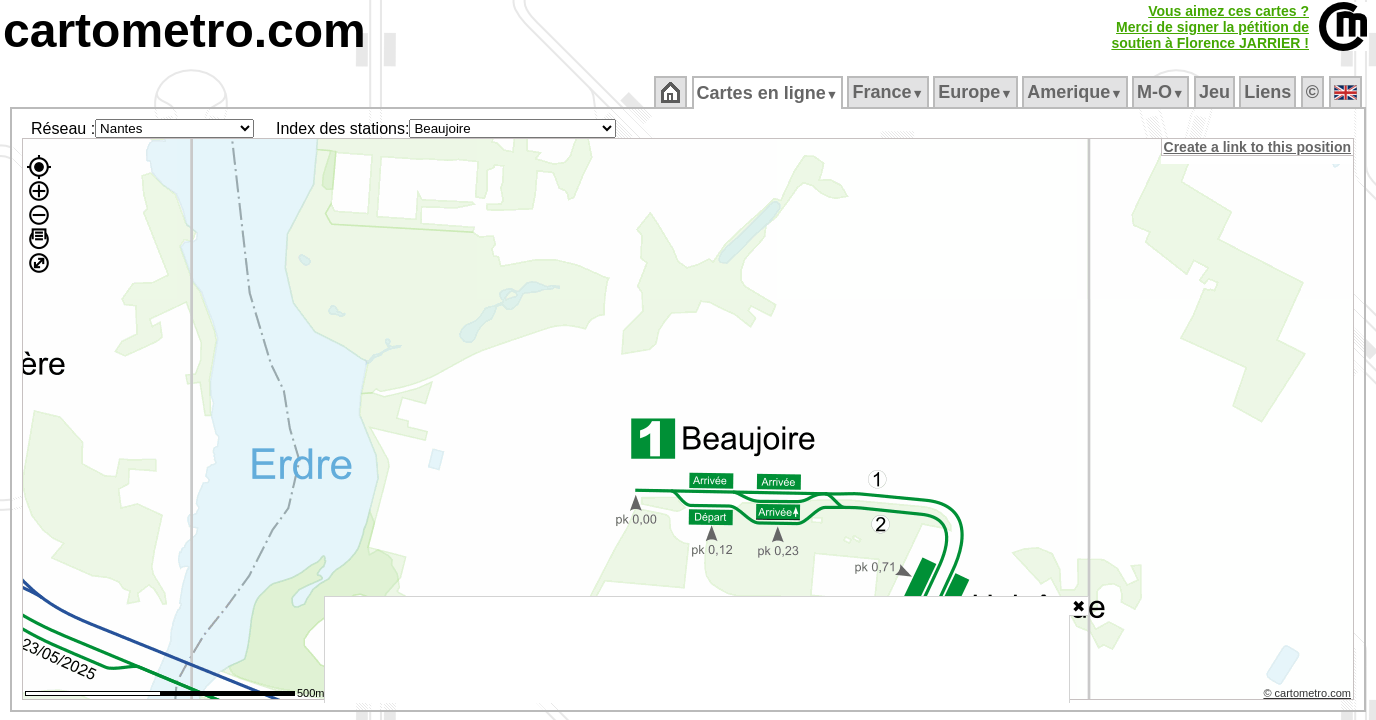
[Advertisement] (697, 650)
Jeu (1215, 92)
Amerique (1076, 92)
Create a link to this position (1258, 147)
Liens (1269, 92)
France (889, 92)
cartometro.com (184, 30)
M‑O (1162, 92)
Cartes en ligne (768, 93)
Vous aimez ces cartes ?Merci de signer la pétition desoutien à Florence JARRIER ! (1210, 27)
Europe (977, 92)
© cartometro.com (1309, 696)
